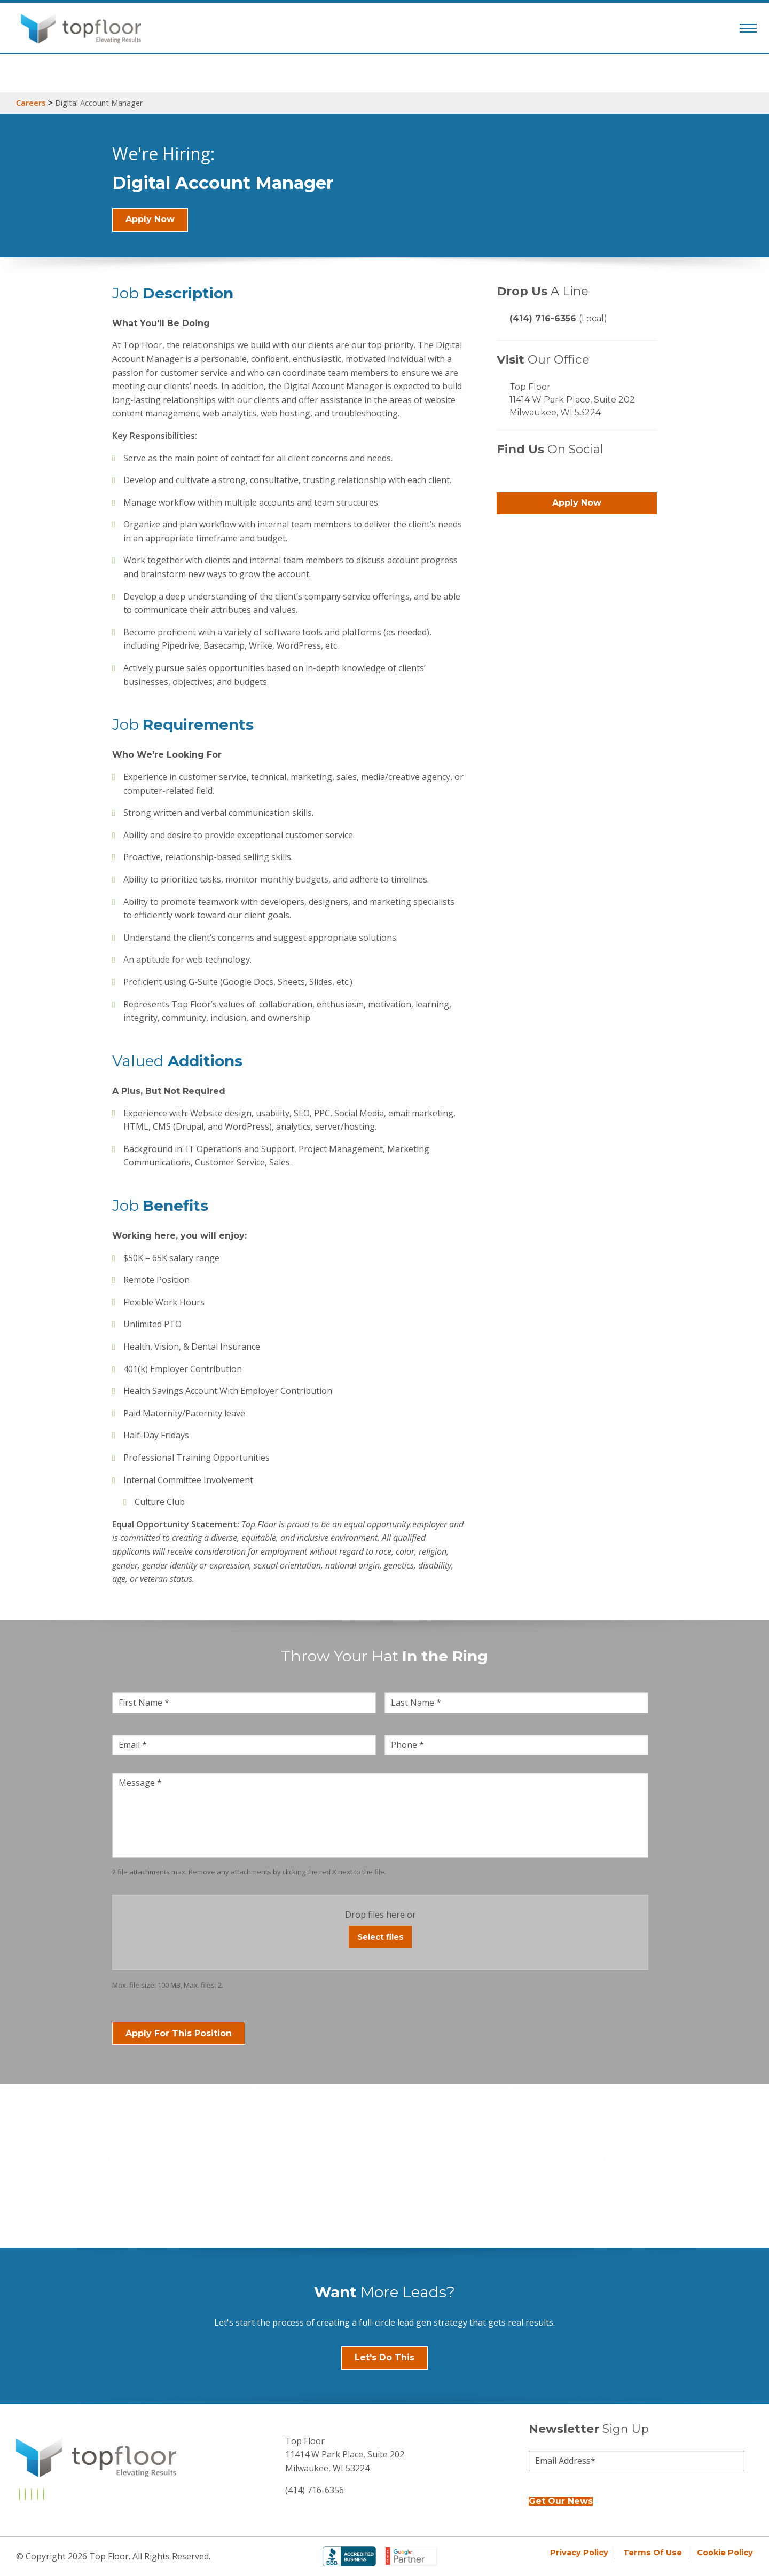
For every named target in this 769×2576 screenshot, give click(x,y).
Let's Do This (384, 2357)
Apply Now (150, 219)
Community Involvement (640, 2160)
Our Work (384, 2160)
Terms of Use (652, 2552)
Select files (380, 1937)
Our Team (128, 2160)
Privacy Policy (579, 2552)
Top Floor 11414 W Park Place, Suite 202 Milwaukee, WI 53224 (572, 399)
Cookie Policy (725, 2552)
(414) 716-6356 (558, 318)
